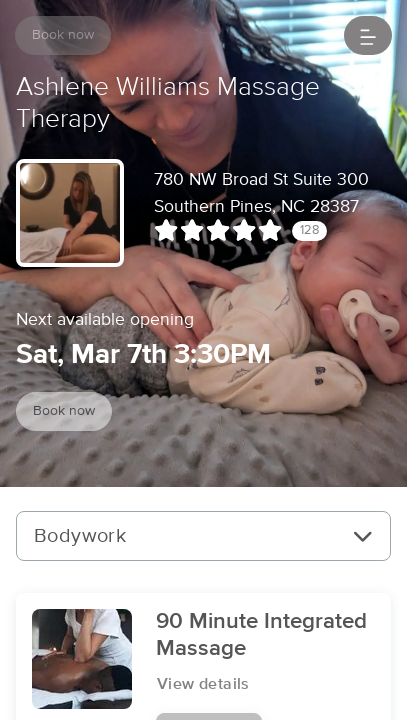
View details (203, 684)
